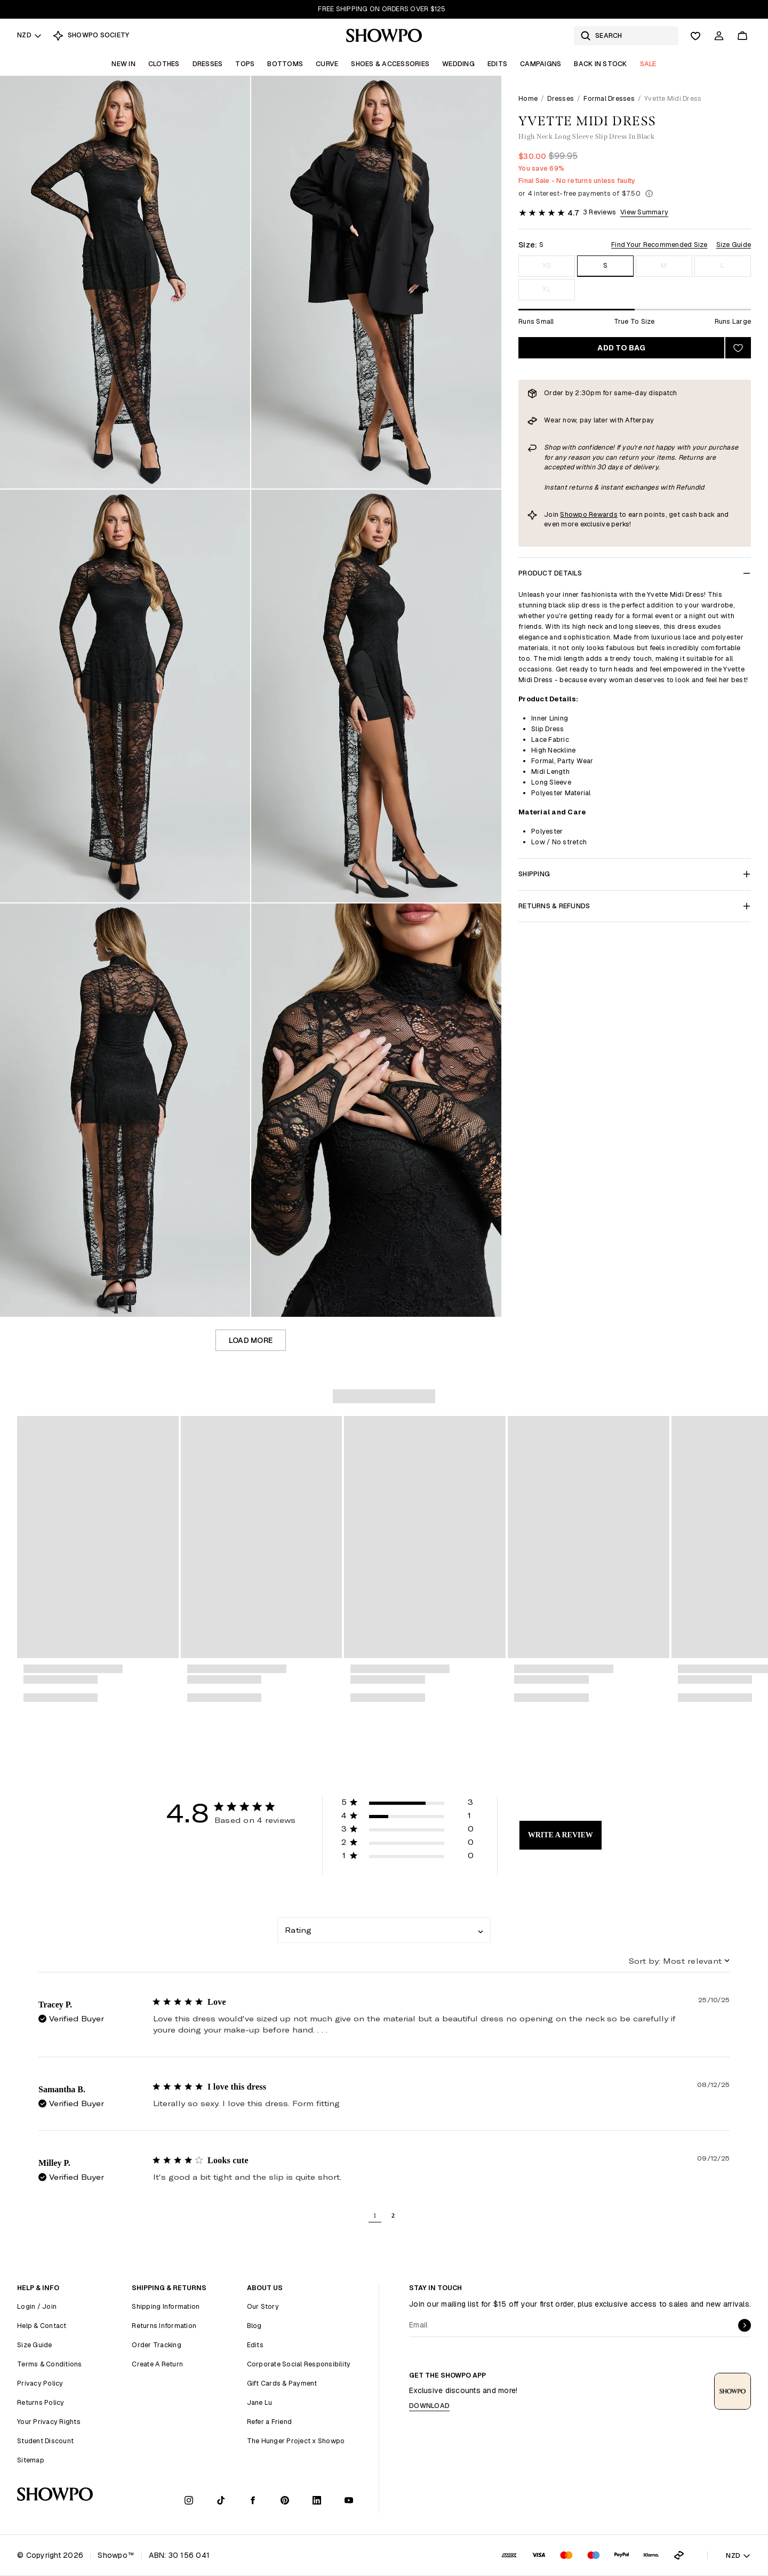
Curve (327, 63)
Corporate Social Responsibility (299, 2364)
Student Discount (45, 2440)
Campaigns (540, 63)
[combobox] (384, 1930)
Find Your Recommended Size (659, 244)
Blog (254, 2325)
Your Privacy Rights (49, 2421)
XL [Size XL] (546, 288)
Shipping (634, 873)
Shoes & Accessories (390, 63)
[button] (407, 1804)
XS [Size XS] (546, 265)
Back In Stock (600, 63)
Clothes (164, 63)
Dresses (208, 63)
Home (528, 98)
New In (123, 63)
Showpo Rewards (589, 514)
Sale (648, 63)
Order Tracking (156, 2344)
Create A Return (157, 2364)
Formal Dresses (609, 98)
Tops (244, 63)
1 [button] (375, 2215)
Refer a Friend (269, 2421)
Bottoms (285, 63)
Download (429, 2405)
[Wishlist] (695, 35)
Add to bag (621, 348)
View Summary (644, 212)
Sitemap (30, 2460)
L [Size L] (722, 265)
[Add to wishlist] (738, 347)
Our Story (263, 2306)
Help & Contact (42, 2325)
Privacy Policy (40, 2383)
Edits (497, 63)
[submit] (744, 2325)
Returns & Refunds (634, 905)
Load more (251, 1340)
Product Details (634, 573)
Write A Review (560, 1835)
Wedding (458, 63)
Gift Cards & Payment (282, 2383)
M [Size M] (664, 265)
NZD (29, 34)
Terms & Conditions (49, 2364)
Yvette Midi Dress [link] (672, 98)
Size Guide (733, 244)
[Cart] (742, 35)
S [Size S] (605, 265)
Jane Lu (260, 2402)
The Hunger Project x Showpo (296, 2440)
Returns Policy (41, 2402)
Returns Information (164, 2325)
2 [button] (393, 2215)
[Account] (718, 35)
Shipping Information (165, 2306)
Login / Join (37, 2306)
